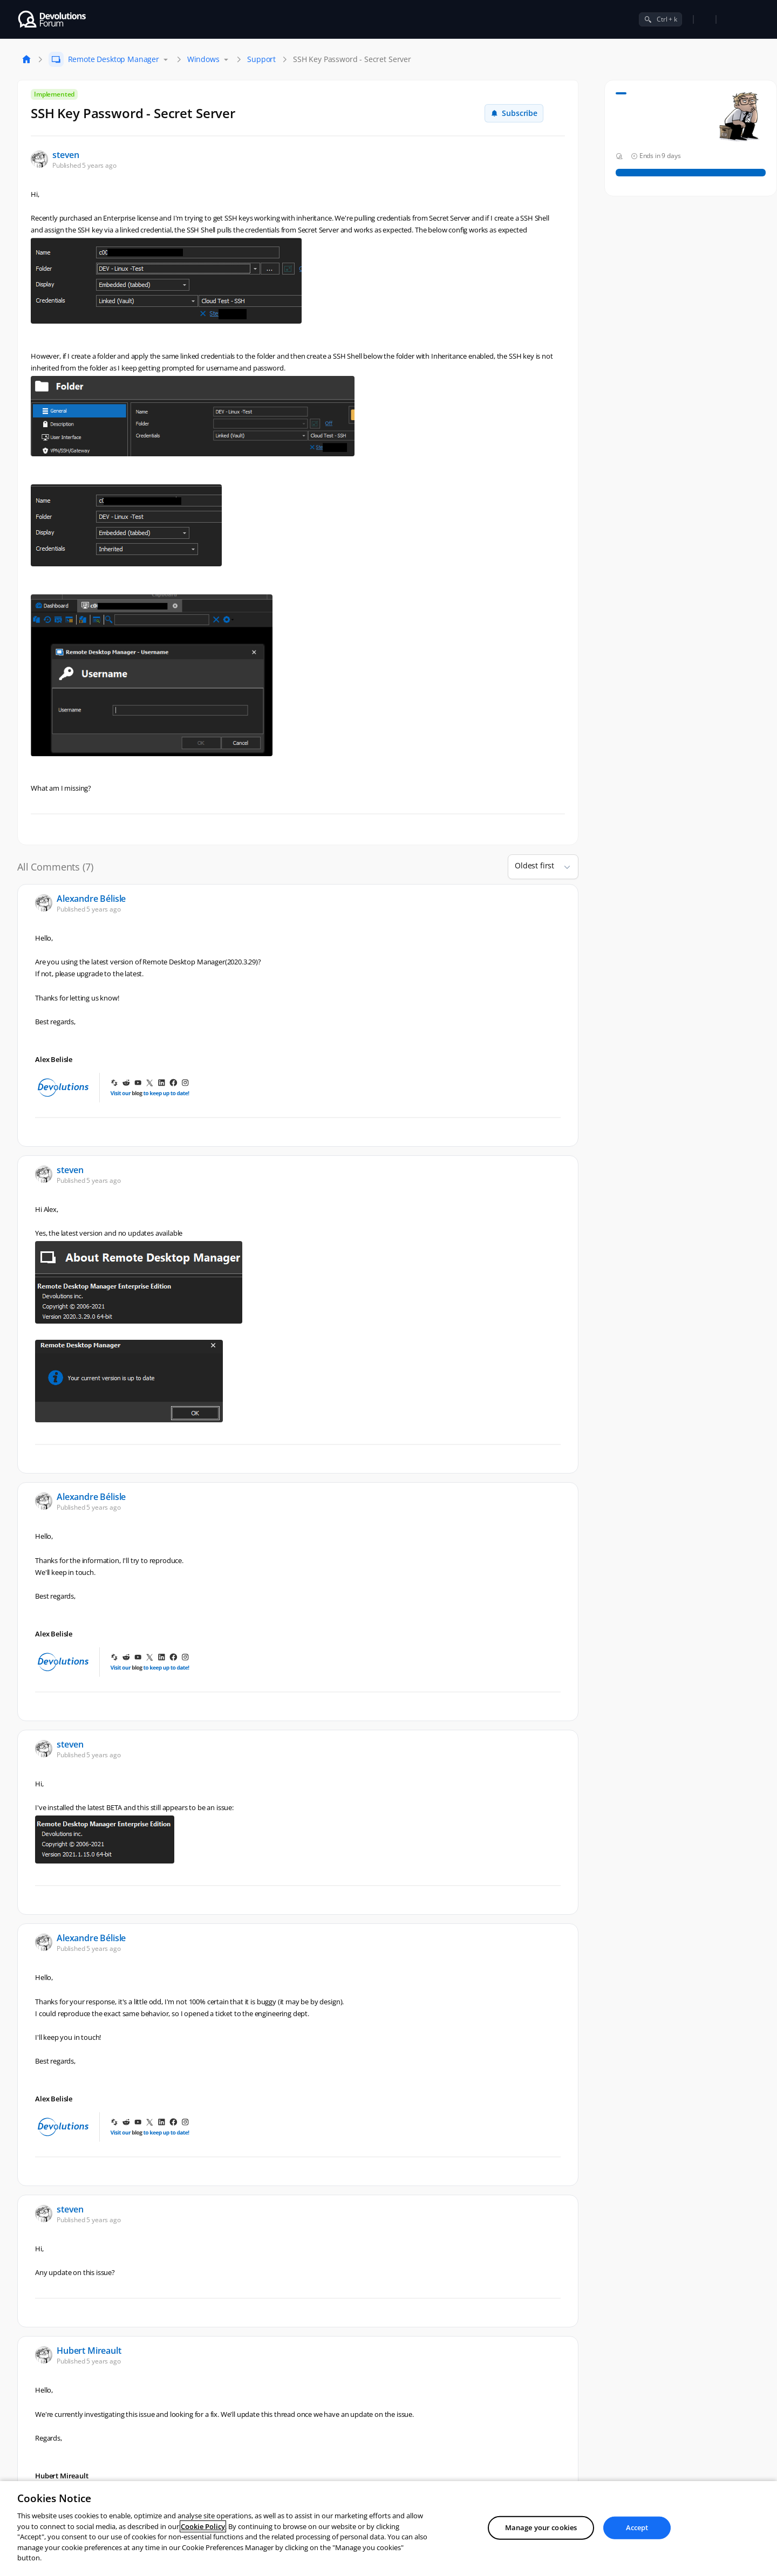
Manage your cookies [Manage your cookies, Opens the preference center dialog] (541, 2527)
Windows (203, 59)
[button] (562, 866)
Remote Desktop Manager (113, 59)
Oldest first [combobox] (534, 865)
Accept (637, 2527)
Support (261, 59)
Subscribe (513, 113)
